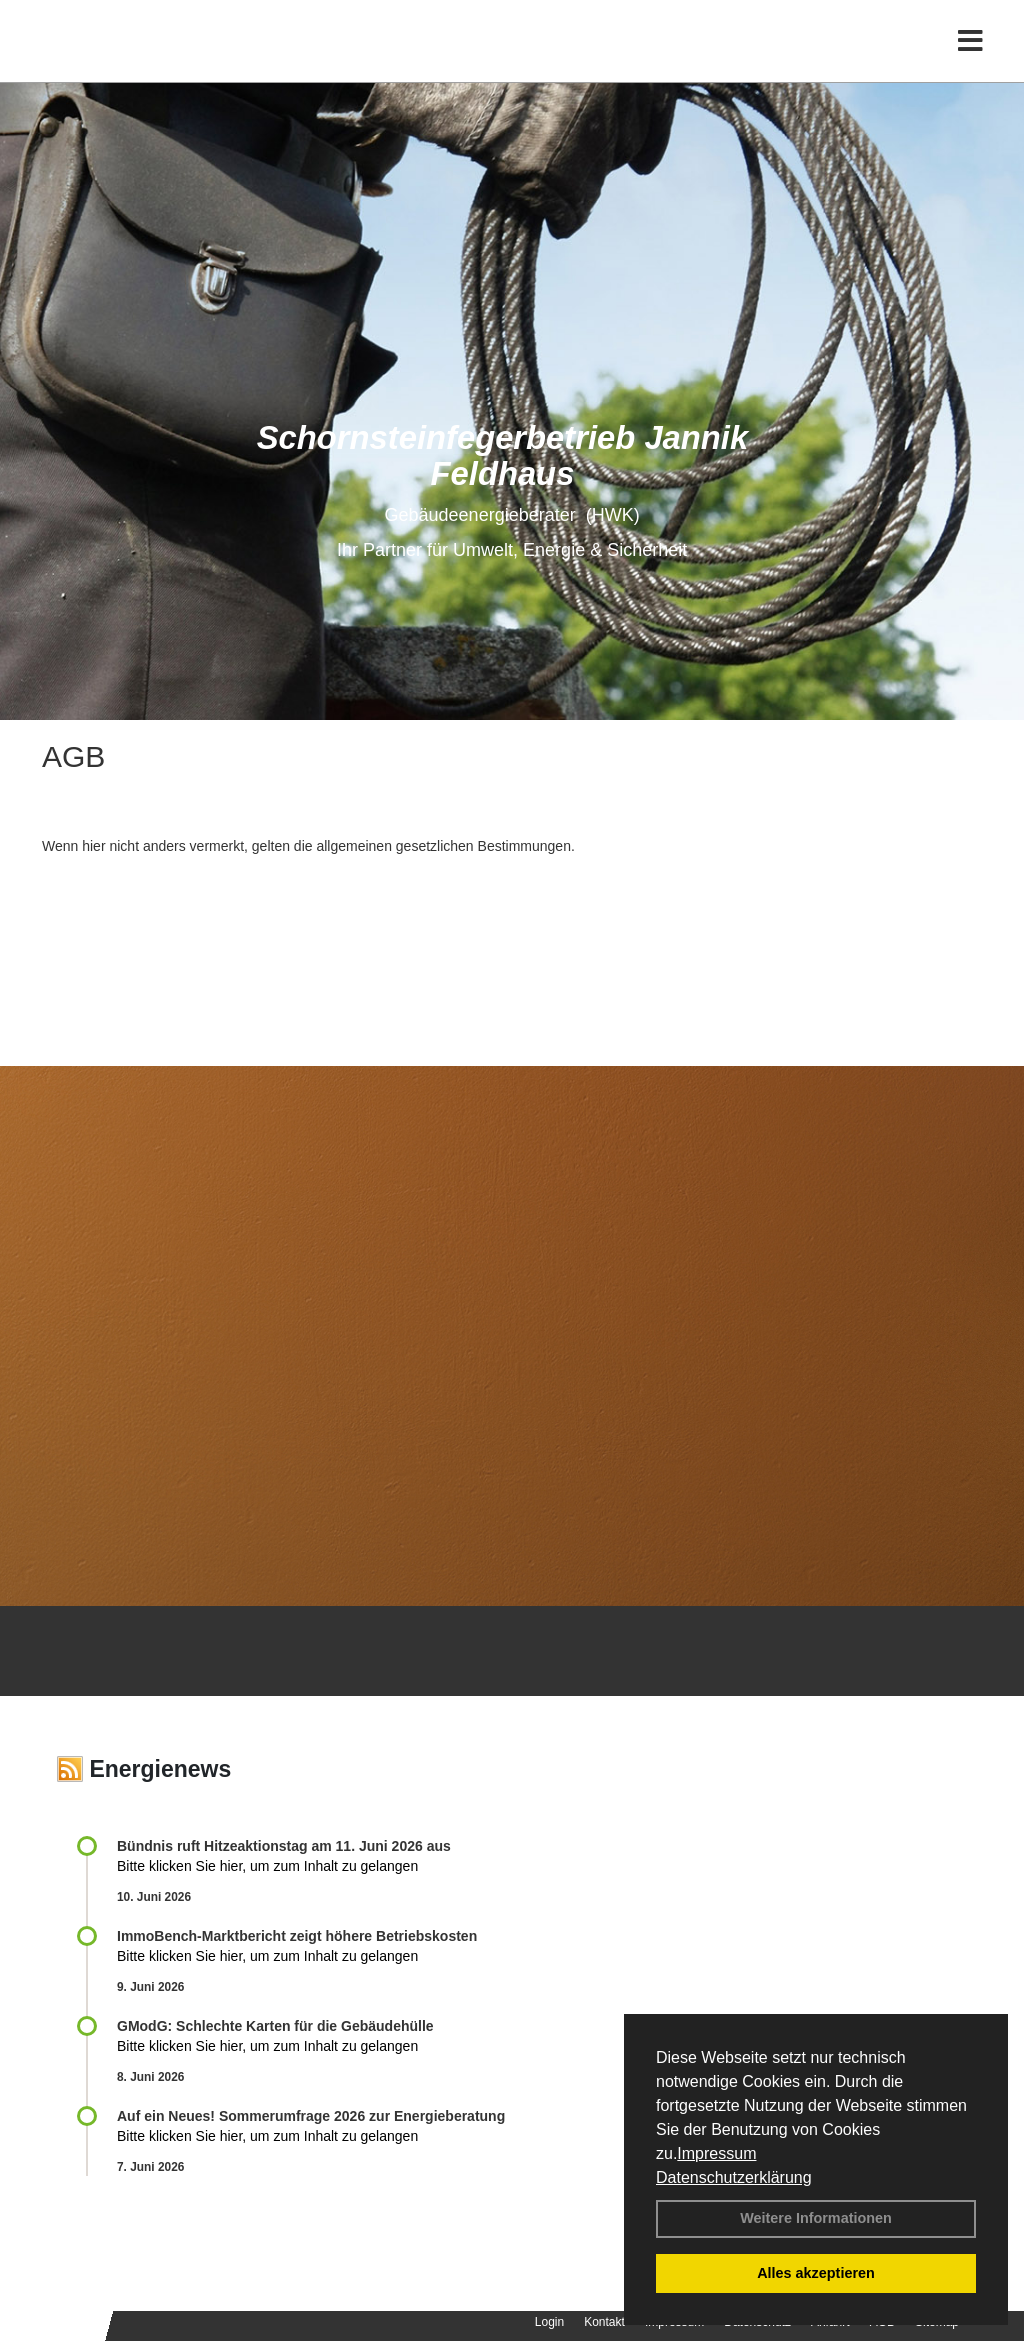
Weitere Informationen (816, 2218)
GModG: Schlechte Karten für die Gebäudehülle (275, 2026)
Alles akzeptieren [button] (816, 2273)
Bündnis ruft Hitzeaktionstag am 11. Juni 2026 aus (284, 1846)
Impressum (716, 2153)
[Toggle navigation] (970, 57)
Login (549, 2322)
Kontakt (604, 2322)
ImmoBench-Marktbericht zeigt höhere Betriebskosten (297, 1936)
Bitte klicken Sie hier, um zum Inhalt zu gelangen (267, 1866)
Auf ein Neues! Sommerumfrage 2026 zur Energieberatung (311, 2116)
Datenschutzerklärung (734, 2177)
